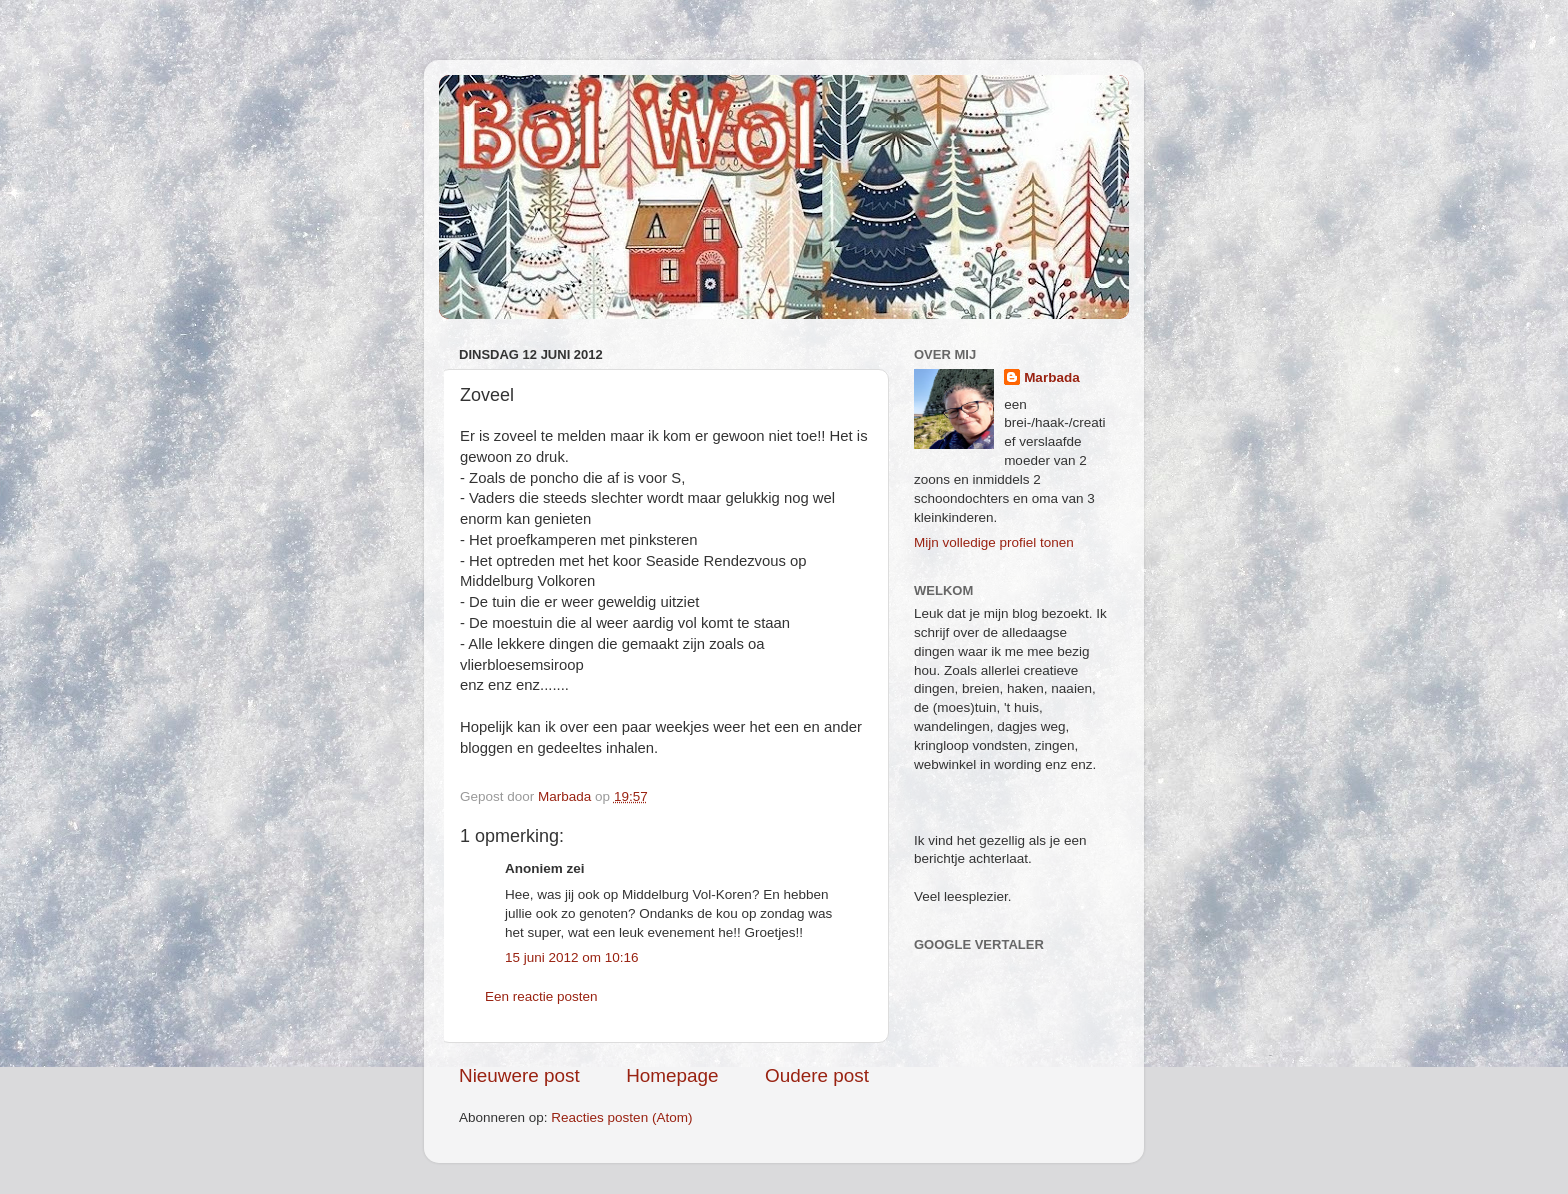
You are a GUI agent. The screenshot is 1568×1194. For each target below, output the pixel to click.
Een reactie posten (541, 996)
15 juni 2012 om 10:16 (572, 957)
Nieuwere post (519, 1075)
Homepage (672, 1075)
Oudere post (817, 1075)
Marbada (1052, 377)
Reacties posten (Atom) (621, 1117)
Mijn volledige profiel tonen (994, 542)
